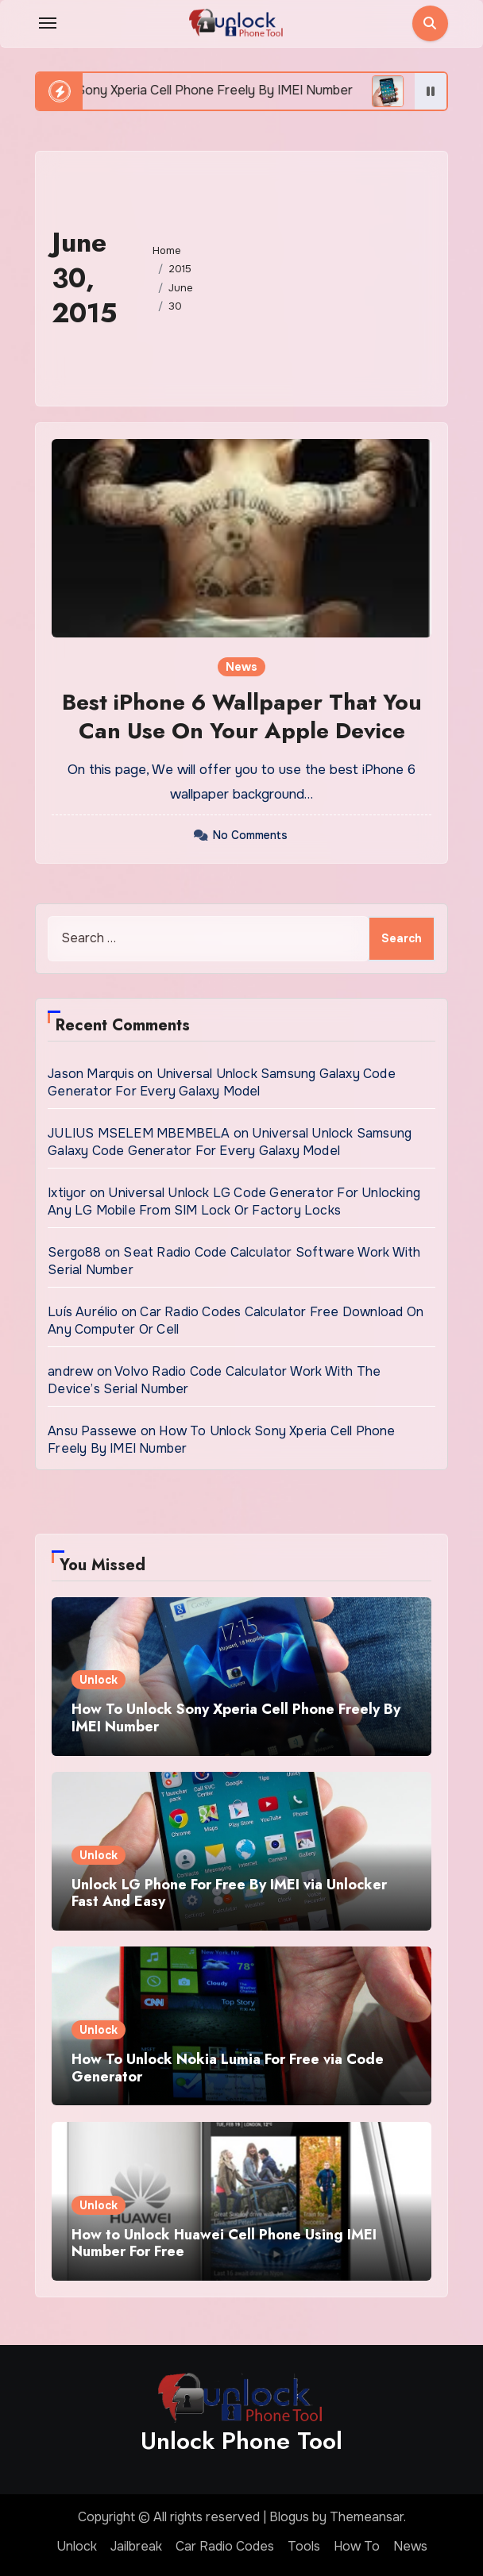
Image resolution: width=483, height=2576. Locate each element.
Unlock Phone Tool (241, 2441)
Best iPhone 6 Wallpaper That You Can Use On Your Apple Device (242, 716)
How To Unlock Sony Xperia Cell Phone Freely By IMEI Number (235, 1718)
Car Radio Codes (225, 2546)
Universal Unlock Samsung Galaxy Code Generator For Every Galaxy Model (222, 1082)
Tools (304, 2546)
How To (357, 2546)
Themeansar (367, 2517)
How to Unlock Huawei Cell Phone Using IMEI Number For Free (224, 2243)
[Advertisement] (327, 274)
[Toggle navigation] (47, 23)
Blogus (289, 2517)
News (241, 667)
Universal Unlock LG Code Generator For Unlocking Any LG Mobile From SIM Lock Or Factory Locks (234, 1201)
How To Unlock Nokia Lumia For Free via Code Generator (227, 2068)
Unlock (98, 1680)
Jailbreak (136, 2546)
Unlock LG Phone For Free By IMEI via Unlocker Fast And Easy (229, 1893)
